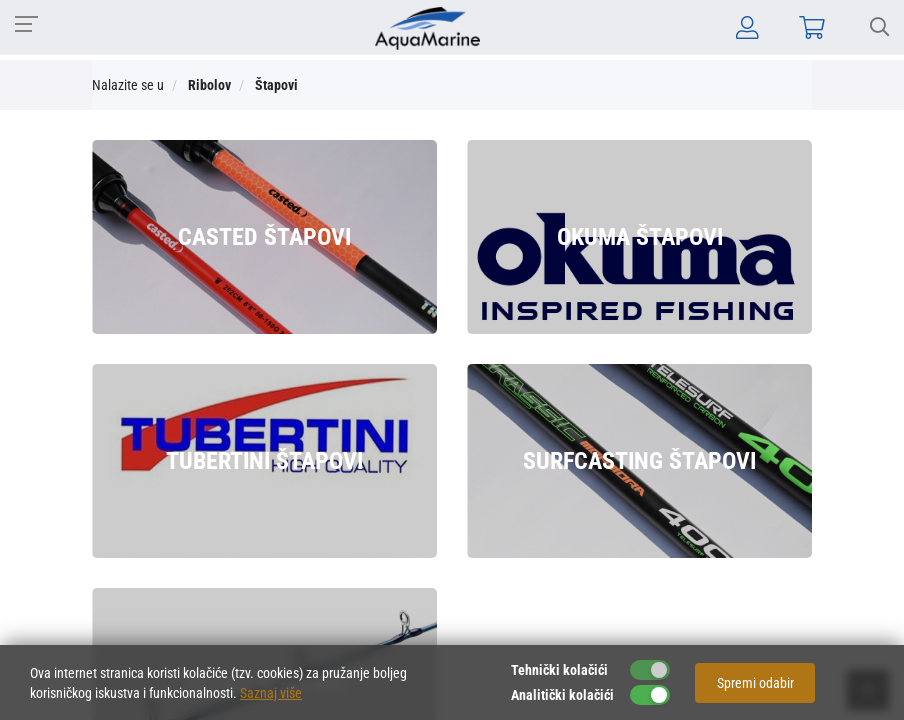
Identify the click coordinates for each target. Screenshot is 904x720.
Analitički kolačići (562, 695)
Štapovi (276, 85)
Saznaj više (271, 693)
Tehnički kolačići (559, 670)
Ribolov (209, 85)
